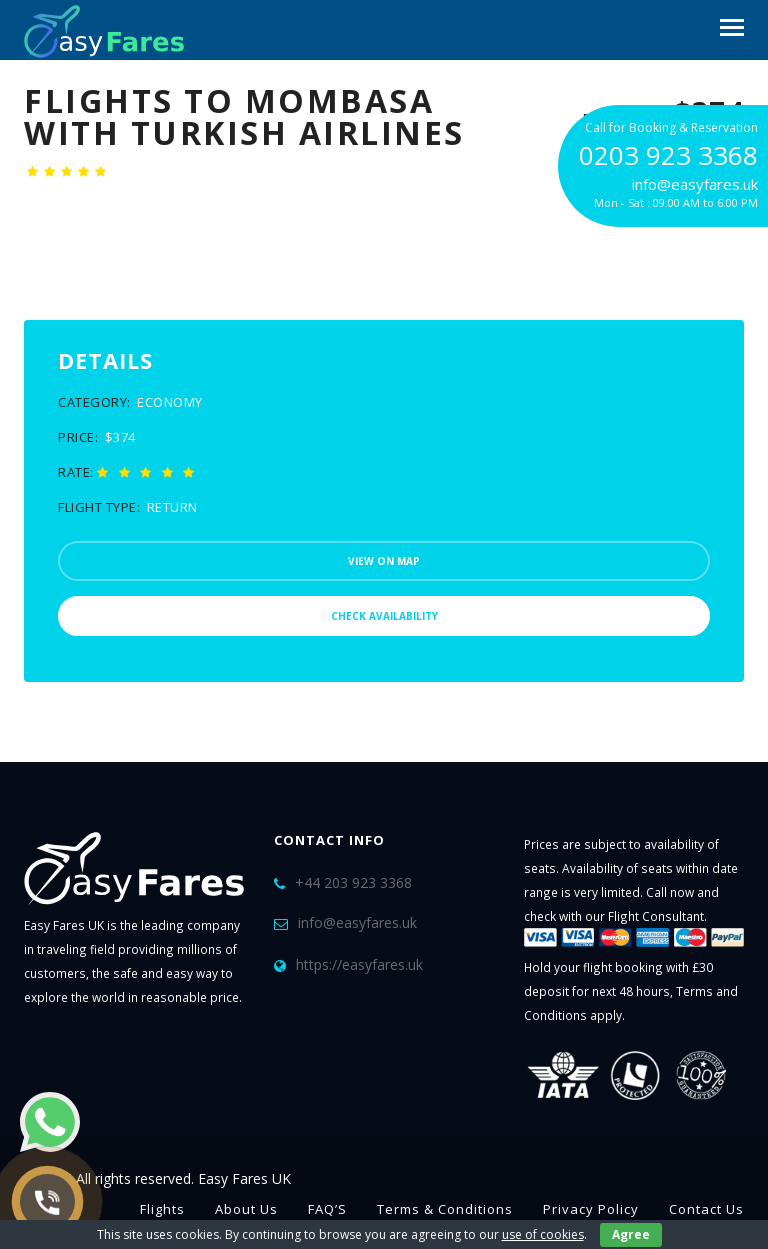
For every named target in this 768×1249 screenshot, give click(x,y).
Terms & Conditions (445, 1209)
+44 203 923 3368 (353, 882)
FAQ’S (327, 1209)
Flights (162, 1209)
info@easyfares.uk (357, 922)
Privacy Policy (591, 1209)
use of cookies (543, 1234)
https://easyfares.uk (359, 964)
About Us (246, 1209)
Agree (631, 1234)
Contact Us (706, 1209)
